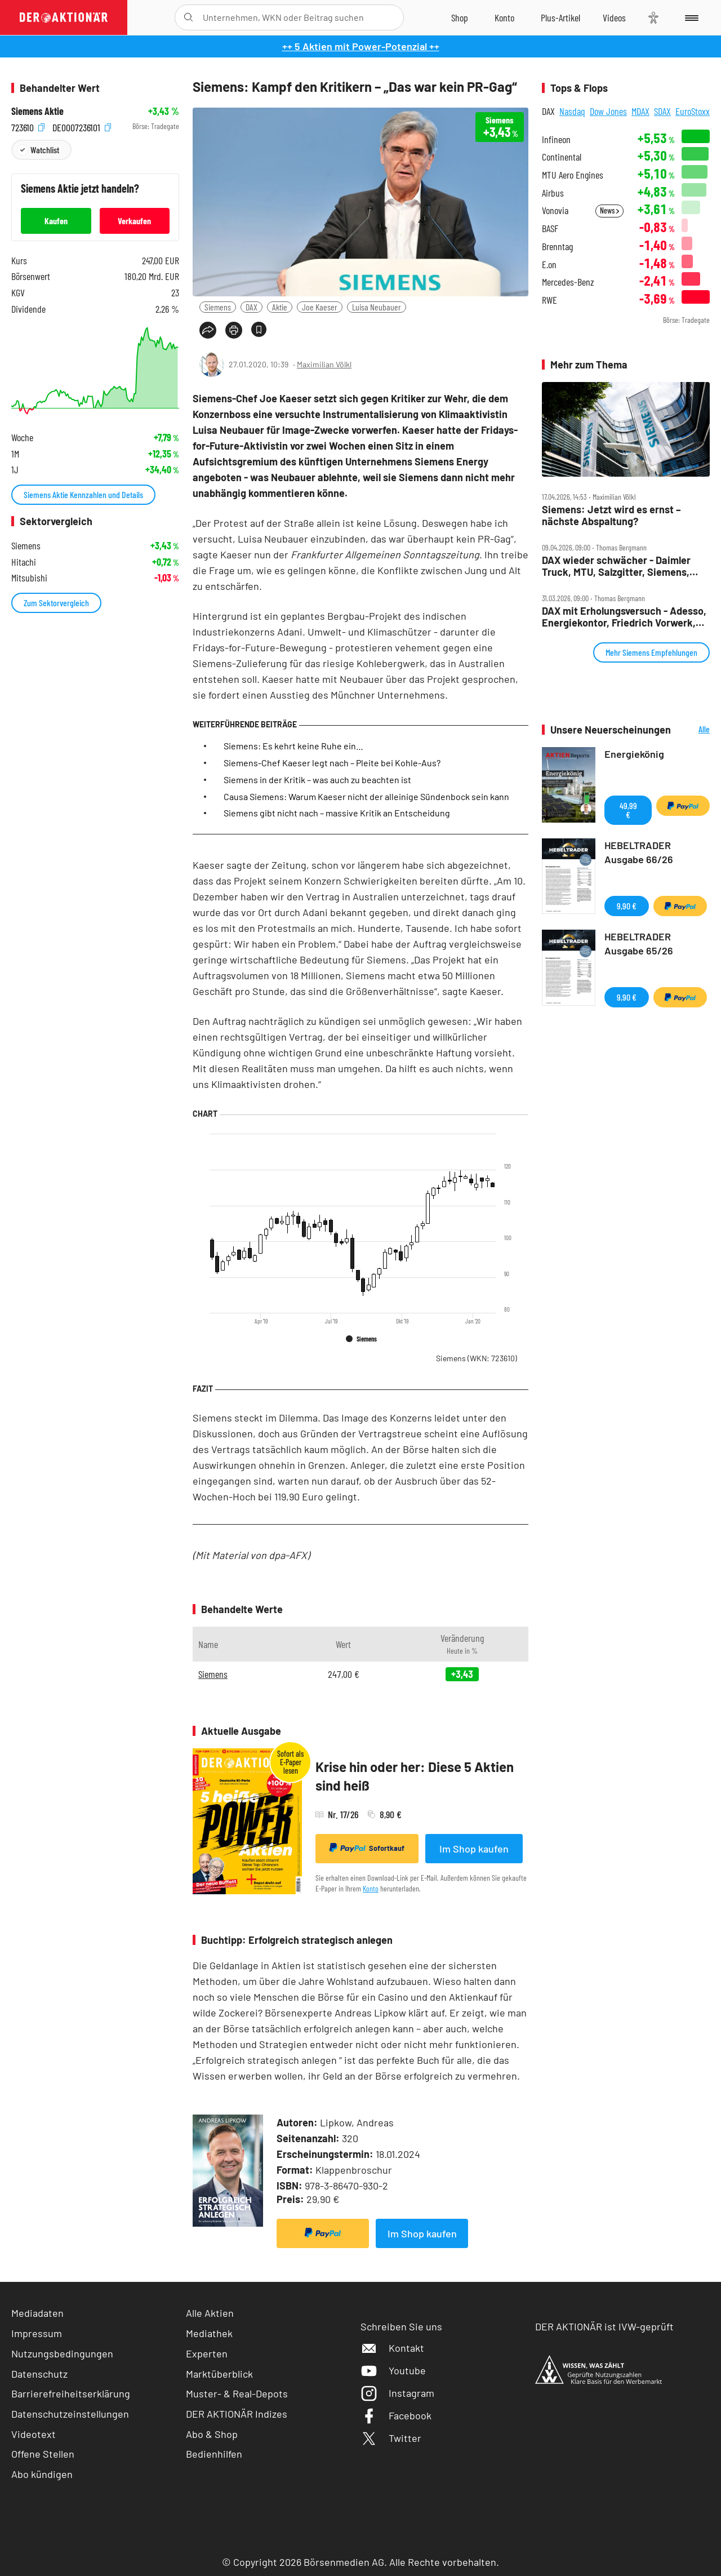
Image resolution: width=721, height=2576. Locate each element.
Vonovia (555, 210)
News (609, 210)
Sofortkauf (367, 1848)
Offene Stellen (42, 2454)
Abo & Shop (212, 2434)
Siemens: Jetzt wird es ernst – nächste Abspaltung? (611, 515)
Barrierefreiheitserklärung (70, 2393)
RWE (549, 300)
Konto (371, 1888)
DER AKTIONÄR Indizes (236, 2414)
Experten (207, 2353)
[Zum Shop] (459, 17)
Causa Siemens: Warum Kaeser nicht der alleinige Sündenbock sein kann (366, 796)
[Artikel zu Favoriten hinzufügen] (258, 329)
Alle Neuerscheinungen (693, 730)
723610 (27, 126)
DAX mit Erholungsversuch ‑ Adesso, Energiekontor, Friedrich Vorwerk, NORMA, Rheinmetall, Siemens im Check (624, 616)
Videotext (33, 2434)
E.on (549, 264)
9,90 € (627, 905)
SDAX (662, 111)
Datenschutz (39, 2374)
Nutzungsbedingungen (62, 2353)
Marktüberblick (219, 2374)
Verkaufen (134, 220)
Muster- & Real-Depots (237, 2393)
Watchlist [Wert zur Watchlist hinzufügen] (44, 149)
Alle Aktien (210, 2313)
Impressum (36, 2333)
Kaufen (56, 220)
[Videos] (614, 17)
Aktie (279, 306)
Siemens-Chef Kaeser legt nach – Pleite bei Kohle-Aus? (332, 762)
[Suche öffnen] (188, 17)
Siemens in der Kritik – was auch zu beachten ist (317, 779)
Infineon (556, 139)
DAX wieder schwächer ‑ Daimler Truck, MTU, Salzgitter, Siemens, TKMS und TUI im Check (616, 566)
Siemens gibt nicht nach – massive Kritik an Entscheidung (337, 812)
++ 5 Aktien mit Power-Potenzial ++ (360, 46)
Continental (561, 157)
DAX (251, 306)
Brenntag (557, 246)
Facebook (395, 2415)
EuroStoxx (692, 111)
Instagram (397, 2393)
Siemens (217, 306)
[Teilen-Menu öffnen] (207, 330)
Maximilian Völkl (324, 364)
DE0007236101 (81, 126)
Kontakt (392, 2348)
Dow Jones (608, 111)
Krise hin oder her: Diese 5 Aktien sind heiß (414, 1776)
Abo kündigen (42, 2474)
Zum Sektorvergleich (56, 602)
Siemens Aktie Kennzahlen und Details (83, 494)
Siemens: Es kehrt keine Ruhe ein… (293, 745)
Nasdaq (572, 111)
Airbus (553, 193)
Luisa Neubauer (376, 306)
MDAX (640, 111)
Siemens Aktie (37, 111)
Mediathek (209, 2333)
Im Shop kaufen (474, 1848)
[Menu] (690, 17)
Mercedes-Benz (568, 282)
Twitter (390, 2438)
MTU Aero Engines (572, 175)
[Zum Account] (504, 17)
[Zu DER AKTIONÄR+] (560, 17)
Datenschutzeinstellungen (70, 2414)
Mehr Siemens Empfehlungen (651, 652)
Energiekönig (634, 754)
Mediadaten (37, 2313)
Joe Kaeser (319, 306)
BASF (550, 228)
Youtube (393, 2370)
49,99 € (628, 810)
